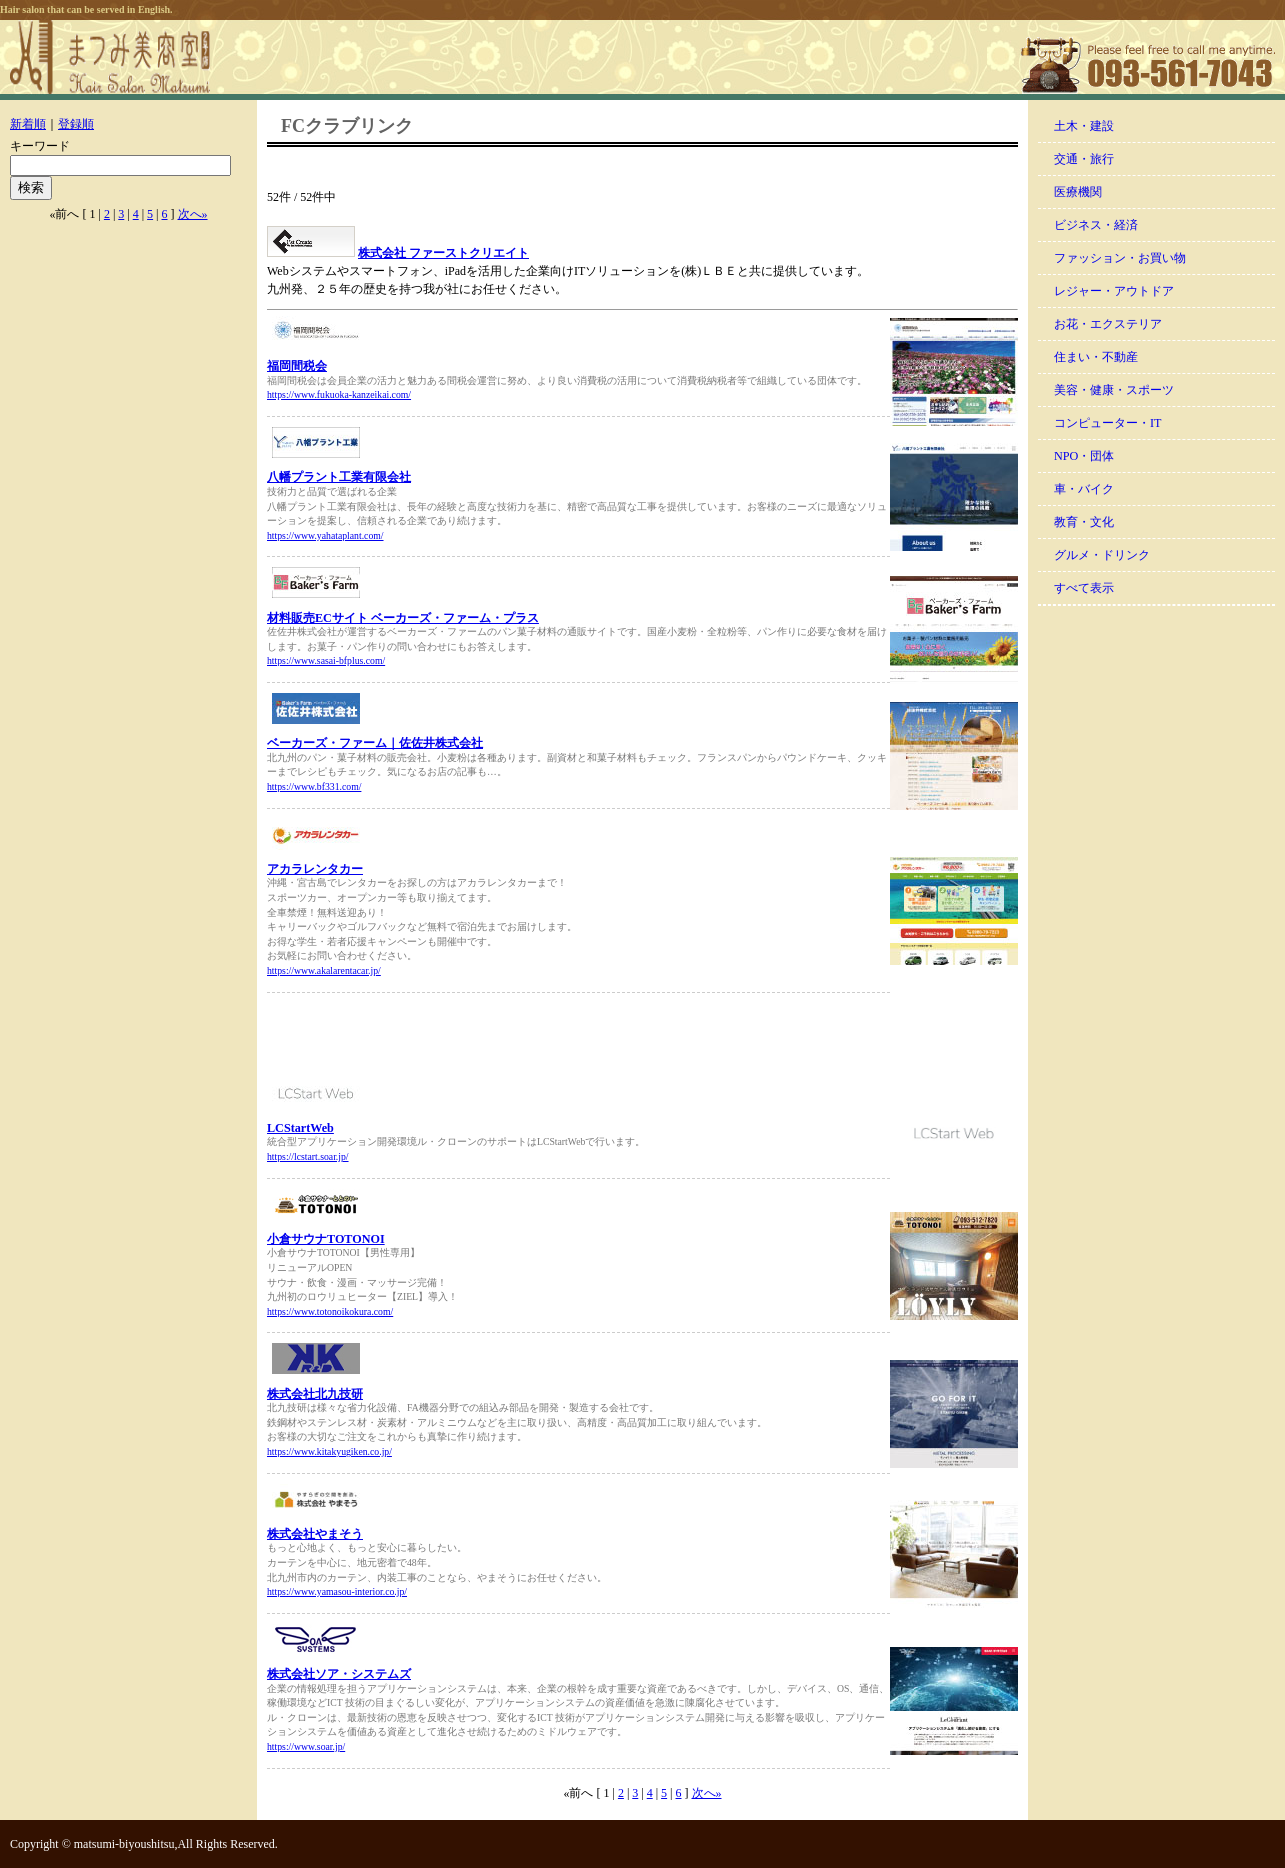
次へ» (193, 214)
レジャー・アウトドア (1114, 291)
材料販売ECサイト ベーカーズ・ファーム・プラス (403, 618)
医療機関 (1078, 192)
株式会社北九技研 (315, 1394)
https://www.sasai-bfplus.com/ (326, 660)
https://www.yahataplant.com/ (325, 535)
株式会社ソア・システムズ (339, 1674)
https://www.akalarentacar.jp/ (324, 970)
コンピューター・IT (1107, 423)
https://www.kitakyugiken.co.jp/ (329, 1451)
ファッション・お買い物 (1120, 258)
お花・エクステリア (1108, 324)
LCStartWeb (300, 1128)
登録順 (76, 124)
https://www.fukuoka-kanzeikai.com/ (339, 394)
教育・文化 (1084, 522)
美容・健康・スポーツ (1114, 390)
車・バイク (1084, 489)
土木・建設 (1084, 126)
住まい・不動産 (1096, 357)
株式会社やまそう (315, 1534)
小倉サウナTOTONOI (326, 1239)
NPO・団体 (1084, 456)
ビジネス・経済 (1096, 225)
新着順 (28, 124)
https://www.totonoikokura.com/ (330, 1311)
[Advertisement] (501, 1038)
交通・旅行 (1084, 159)
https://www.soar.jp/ (306, 1746)
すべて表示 (1084, 588)
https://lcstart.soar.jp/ (308, 1156)
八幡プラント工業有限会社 (339, 477)
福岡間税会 (297, 366)
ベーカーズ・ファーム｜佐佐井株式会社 (375, 743)
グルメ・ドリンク (1102, 555)
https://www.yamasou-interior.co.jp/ (337, 1591)
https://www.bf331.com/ (314, 786)
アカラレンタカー (315, 869)
